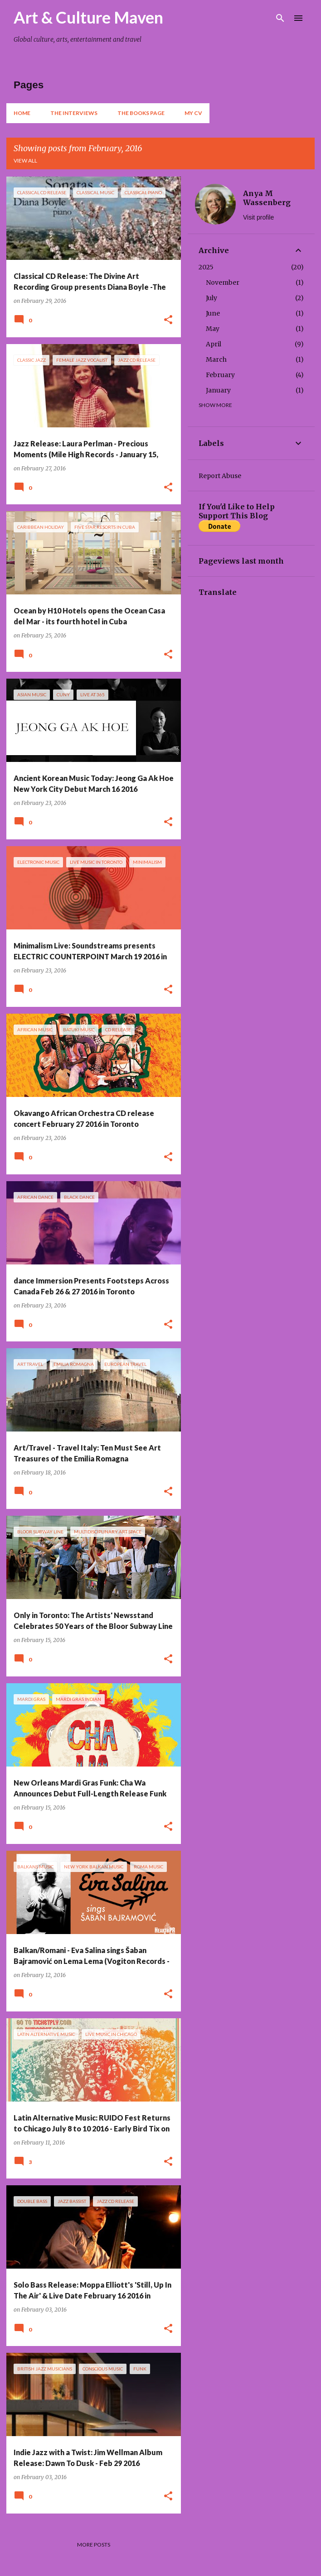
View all (25, 160)
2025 (206, 267)
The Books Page (141, 113)
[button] (168, 320)
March (216, 359)
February (220, 375)
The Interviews (73, 113)
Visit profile (258, 217)
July (211, 298)
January (218, 390)
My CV (193, 113)
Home (22, 113)
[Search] (280, 18)
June (213, 313)
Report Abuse (220, 476)
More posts (93, 2544)
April (213, 344)
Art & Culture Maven (88, 17)
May (212, 329)
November (222, 282)
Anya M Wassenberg (267, 198)
